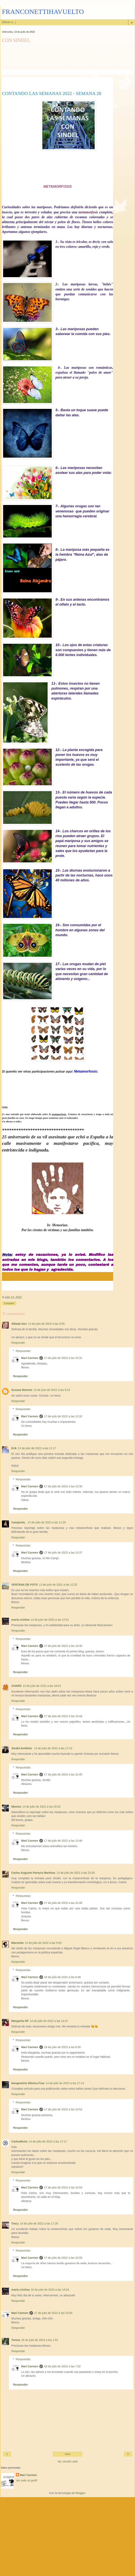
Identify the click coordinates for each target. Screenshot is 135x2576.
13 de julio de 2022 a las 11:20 (47, 1522)
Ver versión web (67, 2461)
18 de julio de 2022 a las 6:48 (62, 1977)
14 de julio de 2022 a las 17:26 (39, 2223)
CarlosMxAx (19, 2141)
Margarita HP (20, 2020)
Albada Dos (19, 1323)
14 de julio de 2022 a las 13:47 (49, 2020)
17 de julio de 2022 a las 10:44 (63, 1716)
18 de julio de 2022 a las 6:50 (62, 2047)
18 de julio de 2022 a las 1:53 (39, 2340)
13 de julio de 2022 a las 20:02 (41, 1806)
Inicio (67, 2454)
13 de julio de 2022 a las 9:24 (51, 1389)
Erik (14, 1448)
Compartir (9, 1303)
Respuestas (23, 1350)
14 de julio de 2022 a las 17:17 (48, 2141)
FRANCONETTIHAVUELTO (43, 11)
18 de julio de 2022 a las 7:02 (62, 2366)
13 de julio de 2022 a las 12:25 (58, 1584)
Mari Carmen (29, 1358)
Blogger (80, 2493)
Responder (18, 1342)
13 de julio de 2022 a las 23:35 (76, 1872)
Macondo (17, 1942)
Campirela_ (19, 1522)
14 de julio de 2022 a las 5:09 (43, 1942)
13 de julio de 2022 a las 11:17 (37, 1448)
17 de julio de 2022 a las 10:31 (63, 1358)
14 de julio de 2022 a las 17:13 (65, 2083)
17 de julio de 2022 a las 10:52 (63, 2109)
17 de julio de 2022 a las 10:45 (63, 1774)
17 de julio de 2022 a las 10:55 (63, 2257)
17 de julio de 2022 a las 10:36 (63, 1486)
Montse (16, 1806)
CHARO (16, 1685)
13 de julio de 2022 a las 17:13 (53, 1748)
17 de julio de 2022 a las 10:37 (63, 1552)
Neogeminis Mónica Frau (27, 2083)
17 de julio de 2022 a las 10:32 (63, 1416)
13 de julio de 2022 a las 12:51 (50, 1619)
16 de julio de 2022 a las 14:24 (50, 2289)
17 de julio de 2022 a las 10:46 (63, 1840)
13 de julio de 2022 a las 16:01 (42, 1685)
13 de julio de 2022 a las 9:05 (46, 1323)
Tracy (15, 2223)
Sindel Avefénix (22, 1748)
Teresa (15, 2340)
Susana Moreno (21, 1389)
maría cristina (20, 1619)
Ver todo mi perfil (26, 2480)
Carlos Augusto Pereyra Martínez (33, 1872)
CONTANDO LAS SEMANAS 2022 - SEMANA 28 (51, 93)
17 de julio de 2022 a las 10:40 (63, 1645)
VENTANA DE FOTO (24, 1584)
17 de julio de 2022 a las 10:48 (63, 1902)
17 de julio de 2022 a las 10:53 (63, 2187)
